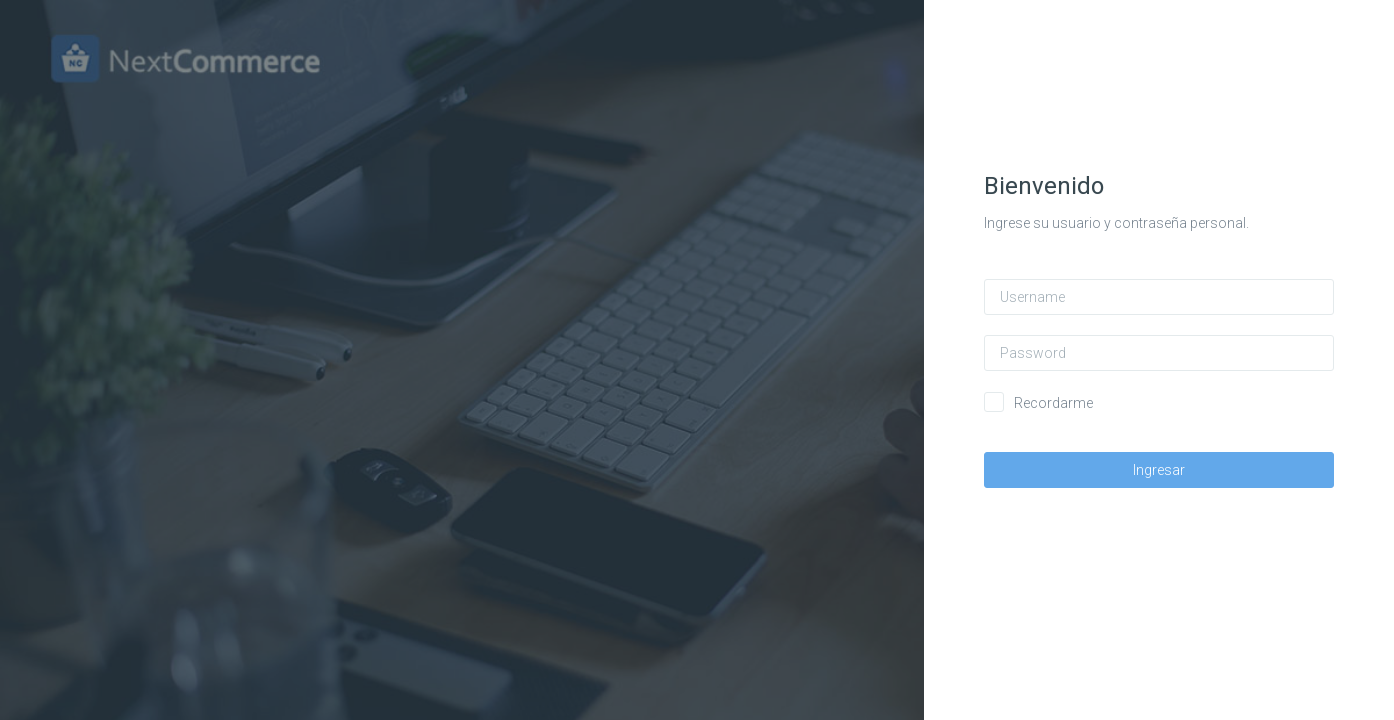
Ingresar (1176, 470)
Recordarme (1070, 403)
